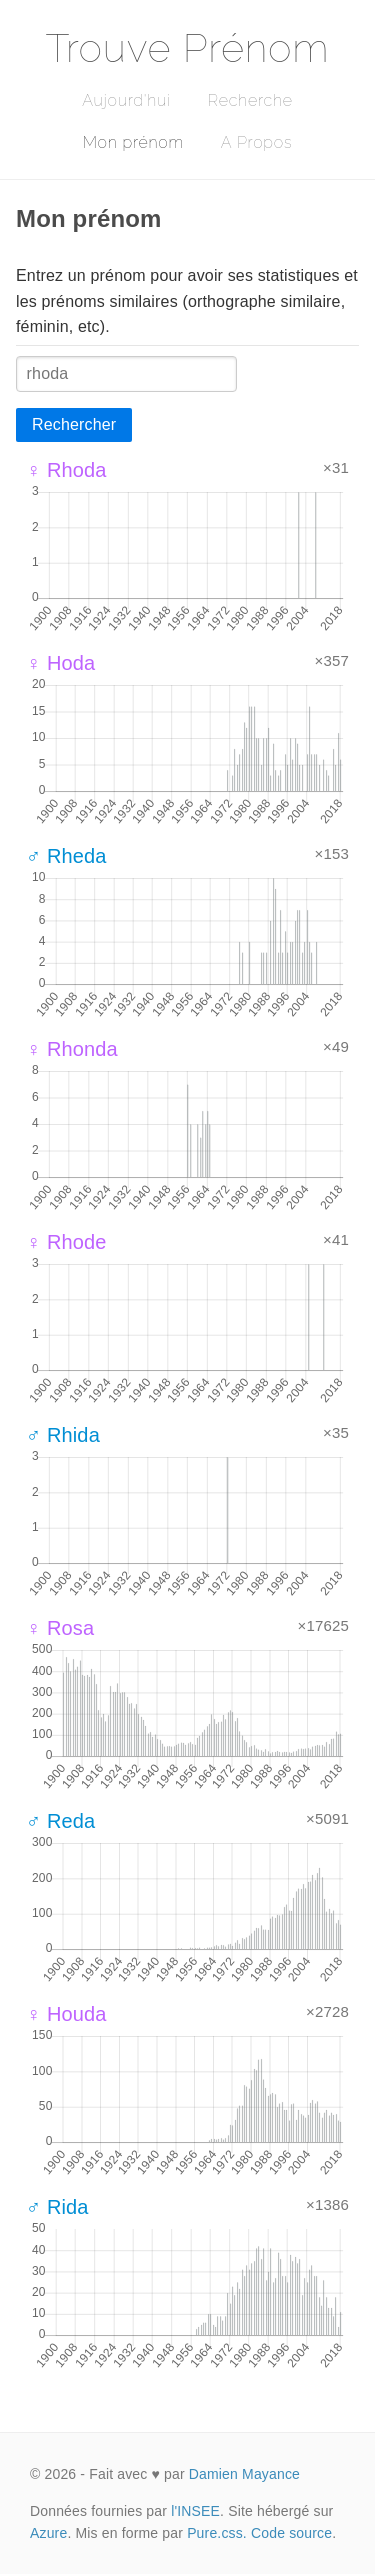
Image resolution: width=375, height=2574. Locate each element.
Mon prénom (133, 142)
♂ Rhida (63, 1435)
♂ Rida (57, 2207)
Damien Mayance (244, 2474)
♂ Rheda (66, 856)
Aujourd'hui (126, 100)
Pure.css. (217, 2533)
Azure (48, 2533)
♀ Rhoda (66, 470)
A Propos (256, 142)
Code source (291, 2533)
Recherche (250, 100)
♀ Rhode (66, 1242)
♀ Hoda (60, 663)
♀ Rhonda (72, 1049)
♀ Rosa (60, 1628)
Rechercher (74, 424)
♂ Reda (60, 1821)
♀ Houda (66, 2014)
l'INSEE (195, 2511)
